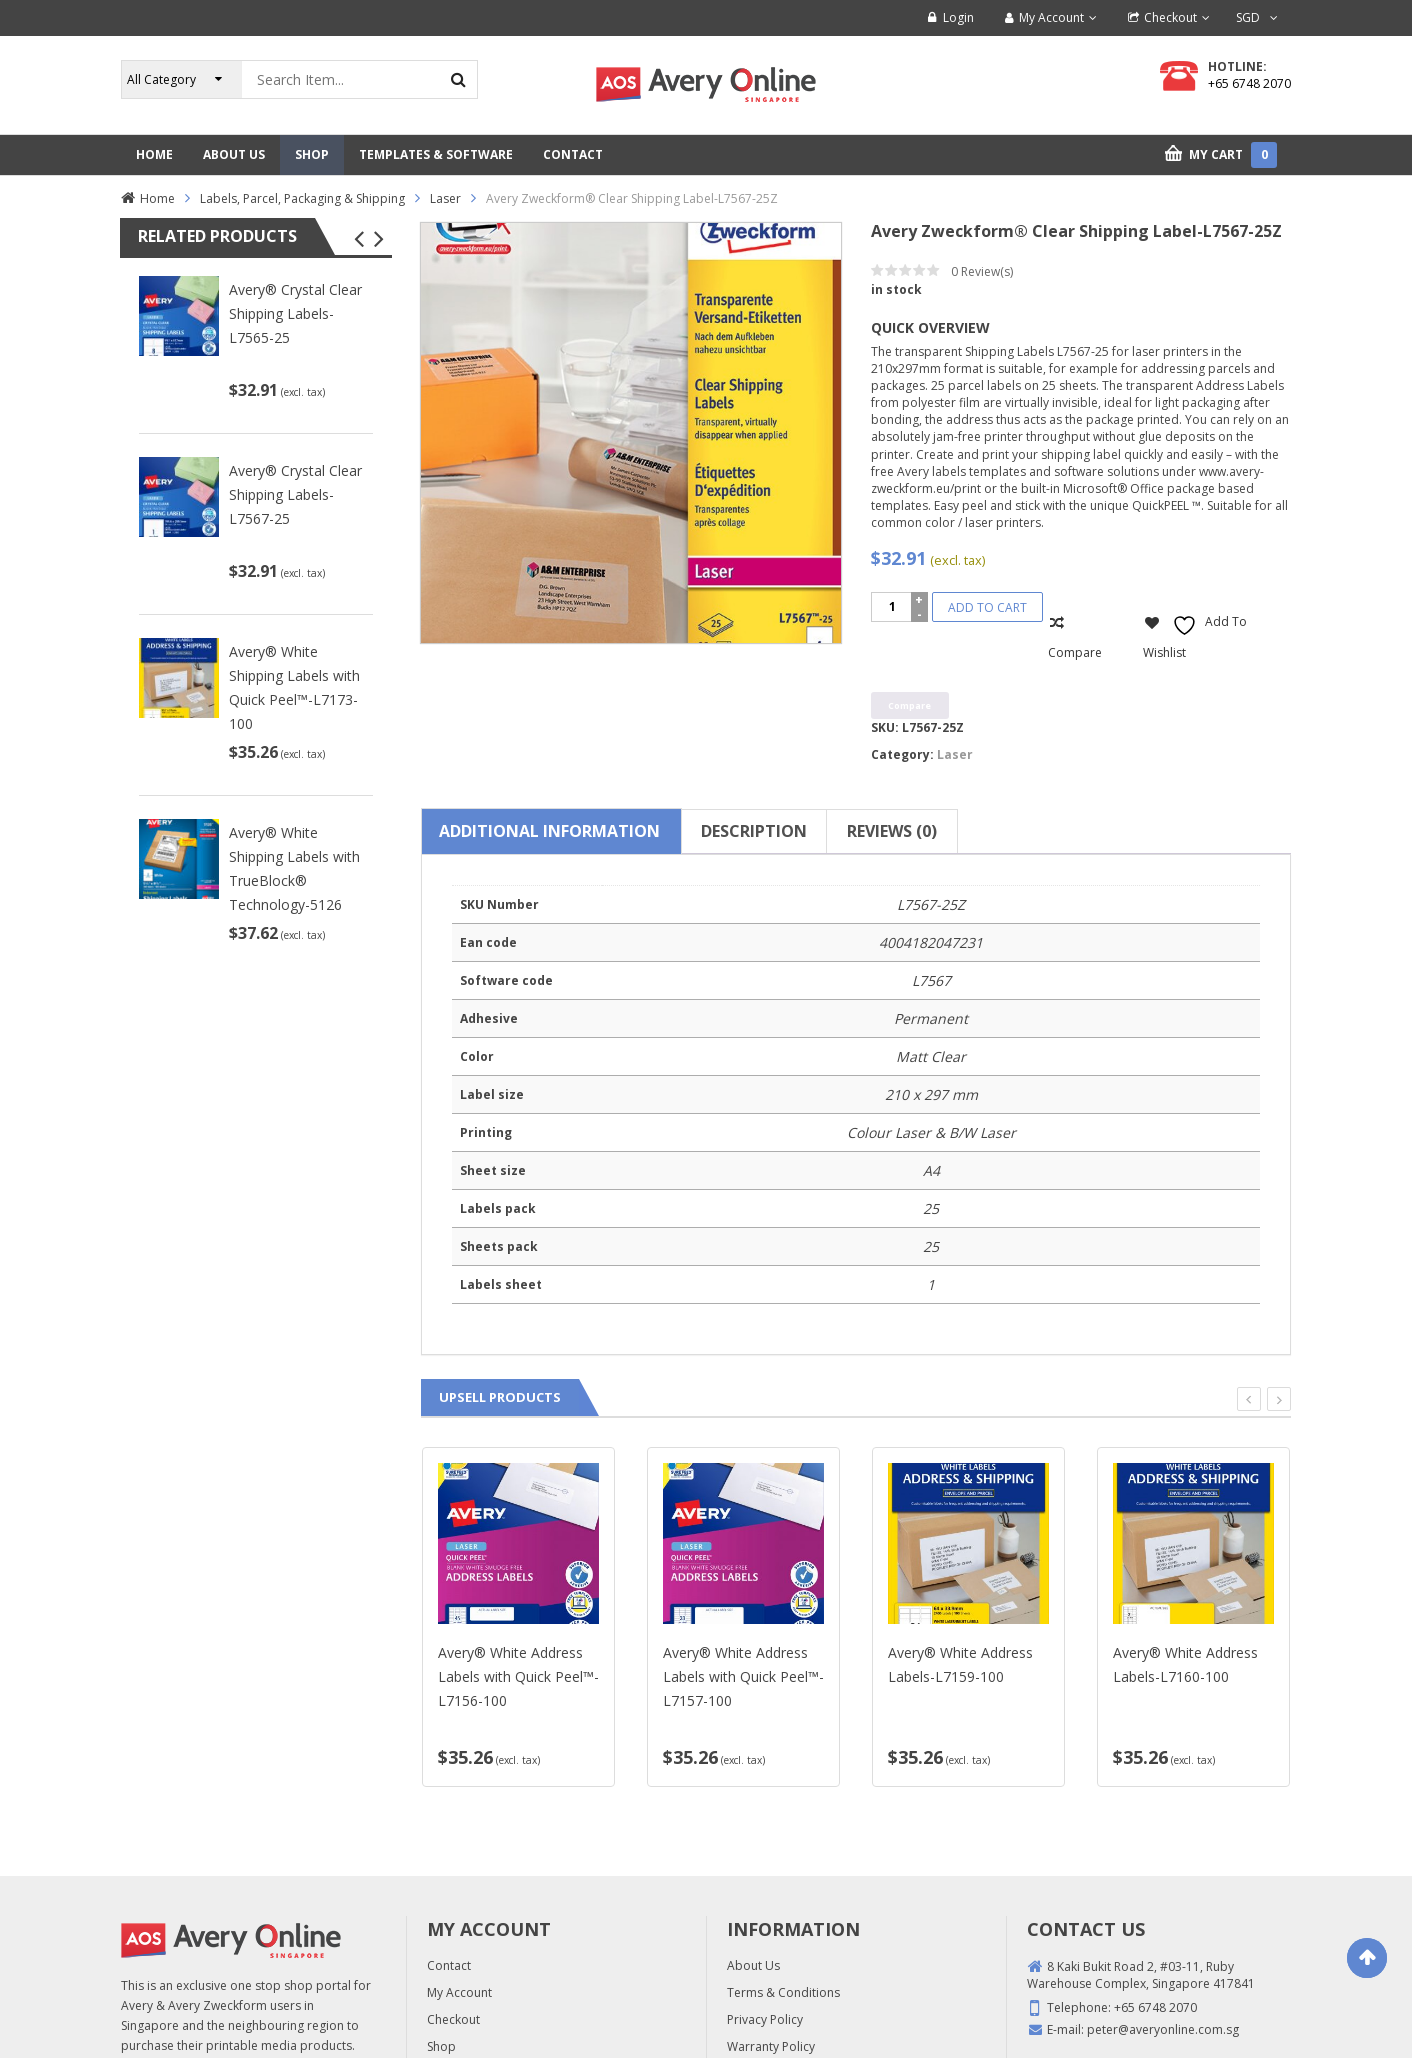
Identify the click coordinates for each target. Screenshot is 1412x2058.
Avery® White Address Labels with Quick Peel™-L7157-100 (743, 1676)
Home (157, 198)
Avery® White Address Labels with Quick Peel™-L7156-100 (518, 1676)
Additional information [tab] (549, 831)
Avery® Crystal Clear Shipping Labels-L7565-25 (295, 313)
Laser (445, 198)
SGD (1248, 17)
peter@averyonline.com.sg (1163, 2029)
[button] (358, 239)
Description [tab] (754, 831)
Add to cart (987, 607)
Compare (1075, 652)
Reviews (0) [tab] (892, 831)
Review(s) (982, 271)
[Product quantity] (893, 607)
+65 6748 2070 (1249, 83)
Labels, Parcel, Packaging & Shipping (302, 198)
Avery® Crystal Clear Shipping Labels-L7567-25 (295, 494)
